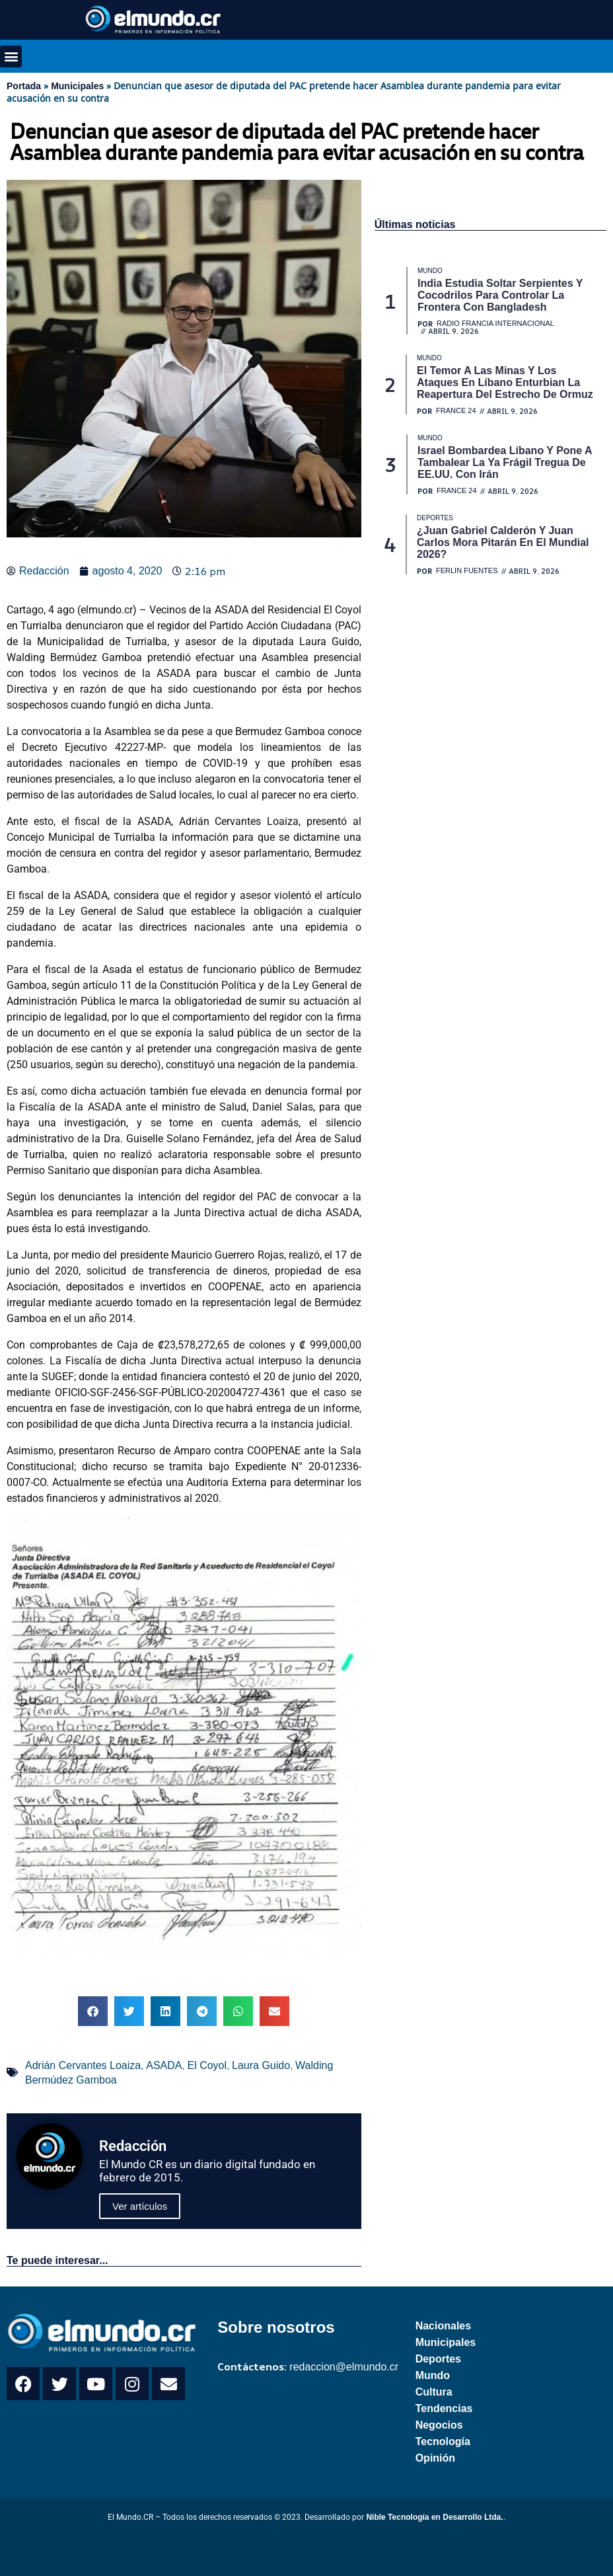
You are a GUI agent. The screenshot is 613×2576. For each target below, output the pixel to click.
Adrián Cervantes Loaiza (83, 2065)
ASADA (164, 2065)
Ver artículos (139, 2206)
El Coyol (207, 2065)
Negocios (439, 2425)
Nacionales (443, 2325)
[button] (11, 56)
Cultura (433, 2392)
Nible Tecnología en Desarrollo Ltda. (434, 2517)
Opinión (435, 2458)
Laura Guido (261, 2065)
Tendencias (444, 2408)
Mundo (432, 2375)
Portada (24, 86)
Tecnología (442, 2441)
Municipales (77, 86)
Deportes (438, 2358)
